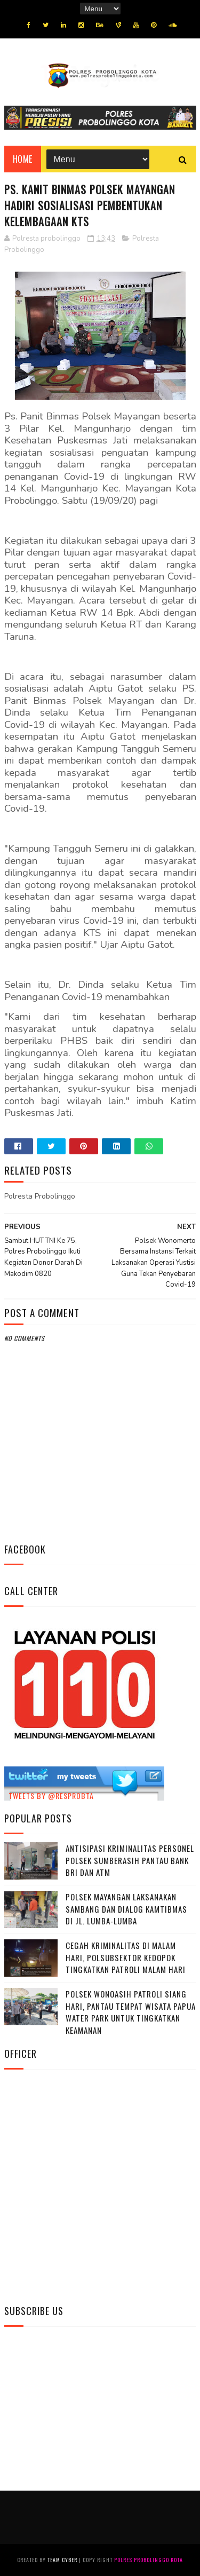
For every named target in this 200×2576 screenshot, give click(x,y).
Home (23, 159)
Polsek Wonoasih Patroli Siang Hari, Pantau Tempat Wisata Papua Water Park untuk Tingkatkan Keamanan (131, 2012)
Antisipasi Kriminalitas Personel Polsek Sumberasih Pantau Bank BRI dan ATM (130, 1860)
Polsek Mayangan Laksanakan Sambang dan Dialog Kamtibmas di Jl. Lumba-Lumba (126, 1909)
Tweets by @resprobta (51, 1795)
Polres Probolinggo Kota (148, 2560)
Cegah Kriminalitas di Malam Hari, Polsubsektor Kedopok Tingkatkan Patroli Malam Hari (126, 1957)
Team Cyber (62, 2560)
